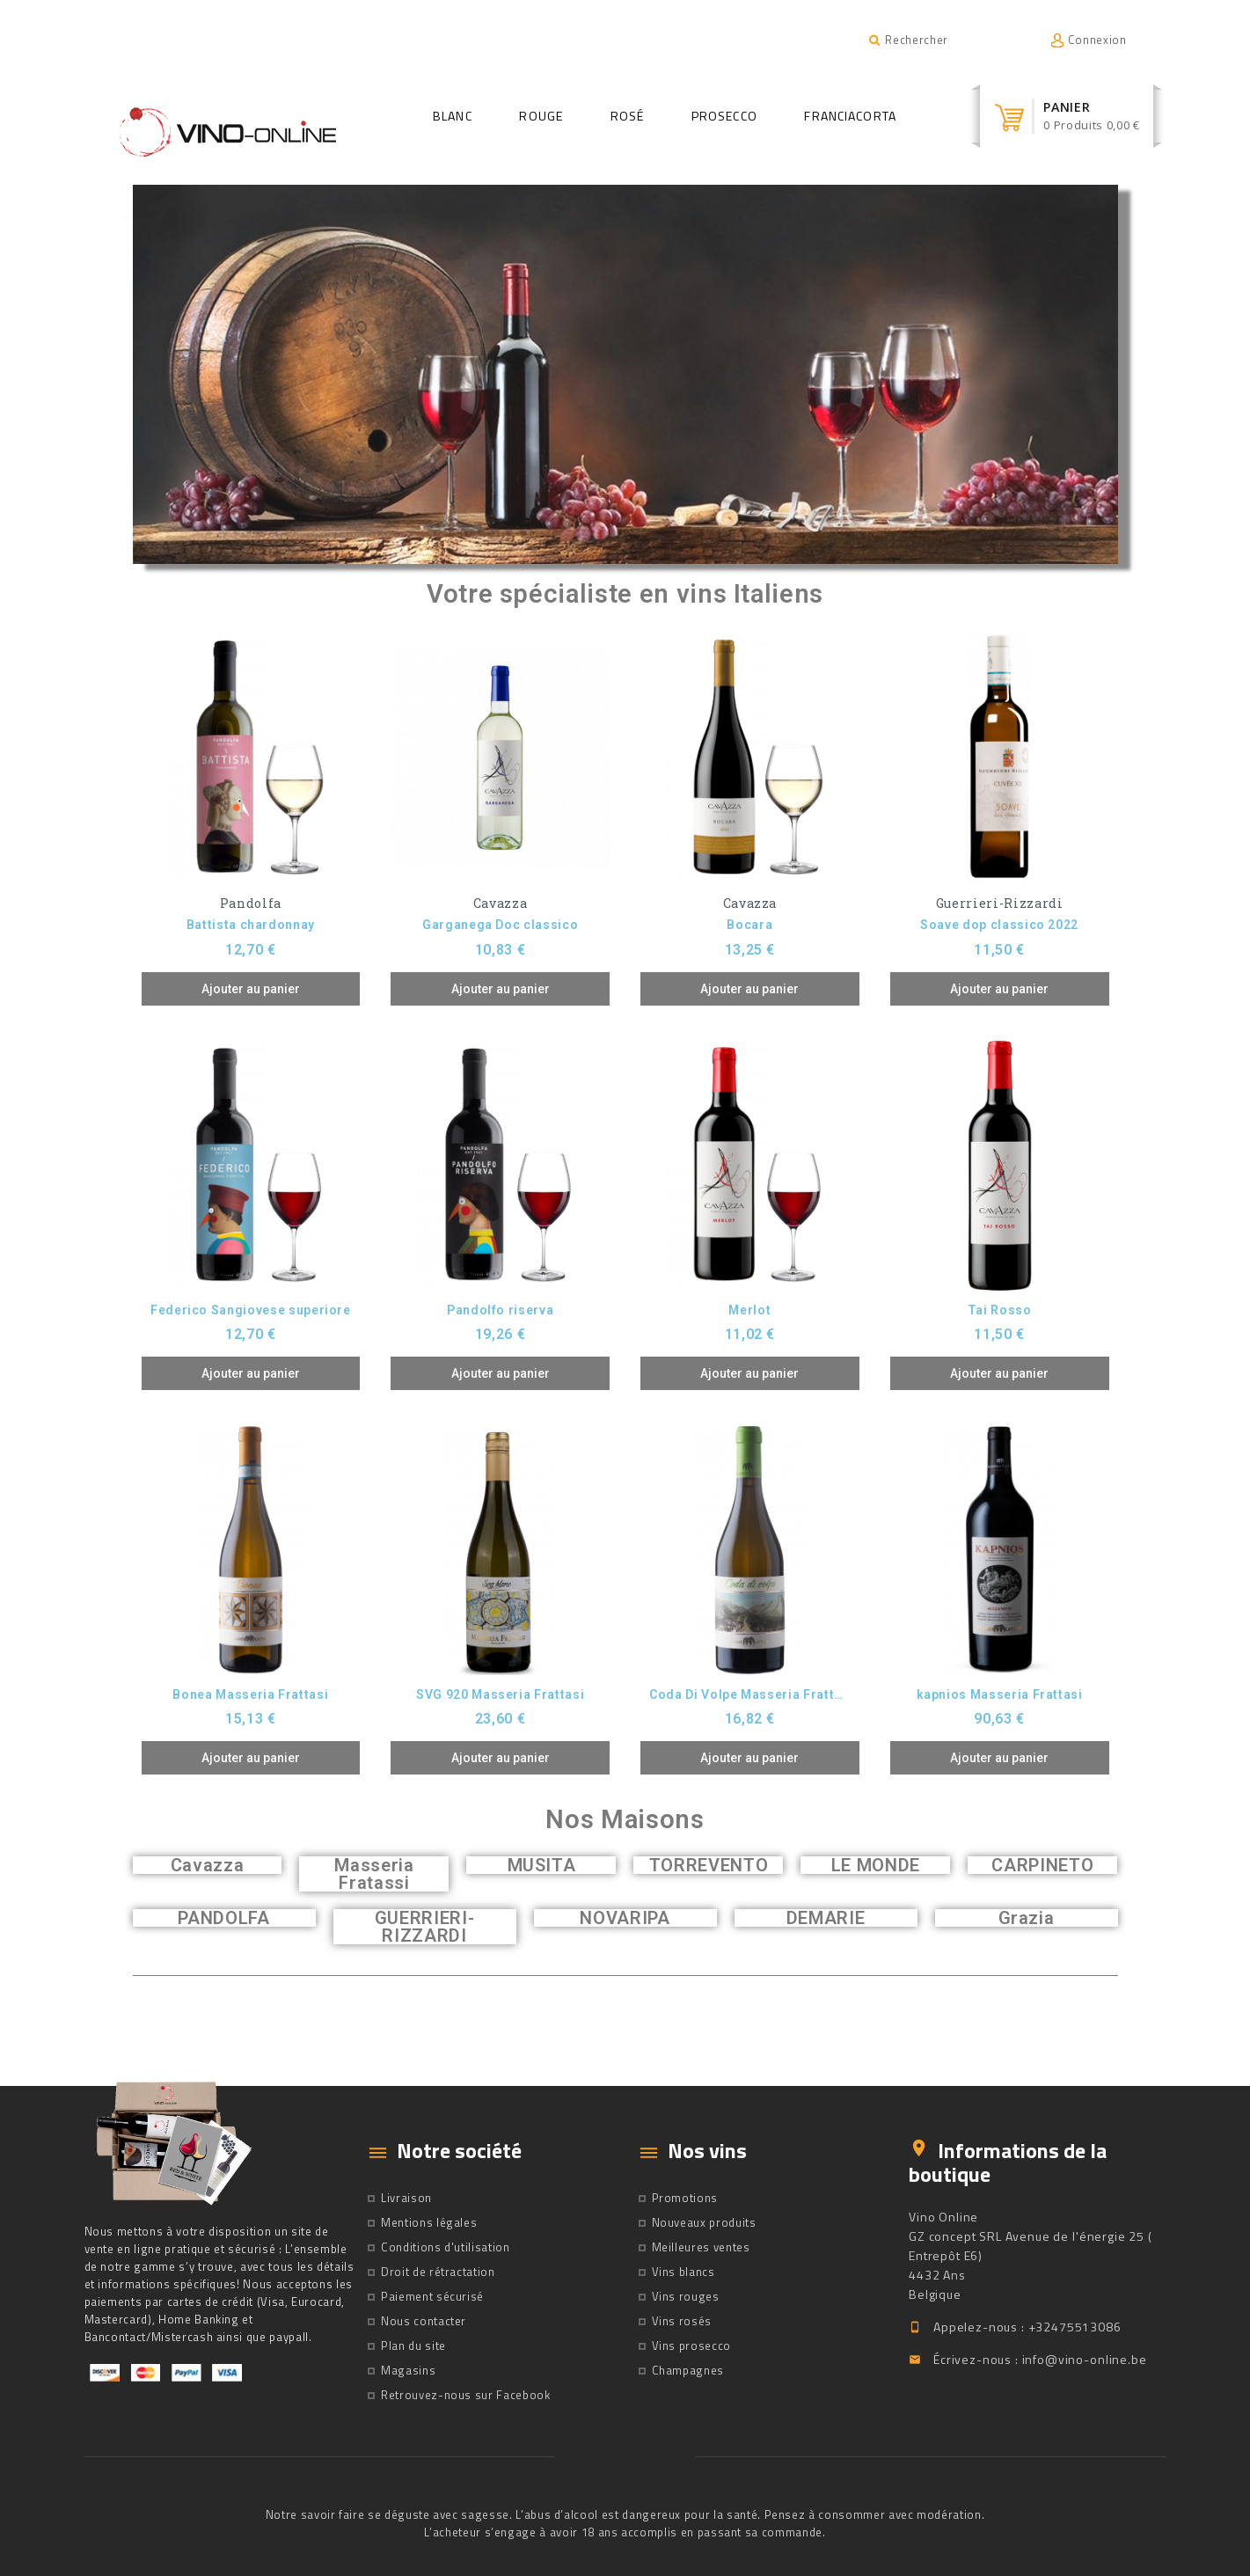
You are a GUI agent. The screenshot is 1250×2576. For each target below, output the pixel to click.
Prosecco (724, 115)
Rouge (541, 115)
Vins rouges (686, 2296)
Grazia (1026, 1917)
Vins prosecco (691, 2345)
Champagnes (688, 2370)
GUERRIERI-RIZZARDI (425, 1926)
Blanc (452, 115)
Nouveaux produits (704, 2222)
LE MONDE (875, 1865)
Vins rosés (682, 2321)
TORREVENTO (709, 1865)
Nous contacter (423, 2321)
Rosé (627, 115)
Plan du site (413, 2345)
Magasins (408, 2370)
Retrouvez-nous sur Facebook (466, 2395)
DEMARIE (826, 1917)
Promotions (685, 2197)
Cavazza (208, 1865)
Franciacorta (849, 115)
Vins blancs (683, 2271)
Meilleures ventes (701, 2247)
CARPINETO (1042, 1865)
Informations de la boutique (1008, 2161)
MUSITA (542, 1865)
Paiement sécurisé (432, 2296)
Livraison (406, 2197)
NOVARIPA (624, 1917)
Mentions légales (429, 2222)
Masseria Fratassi (373, 1874)
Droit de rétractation (438, 2271)
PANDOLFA (223, 1917)
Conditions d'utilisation (445, 2247)
